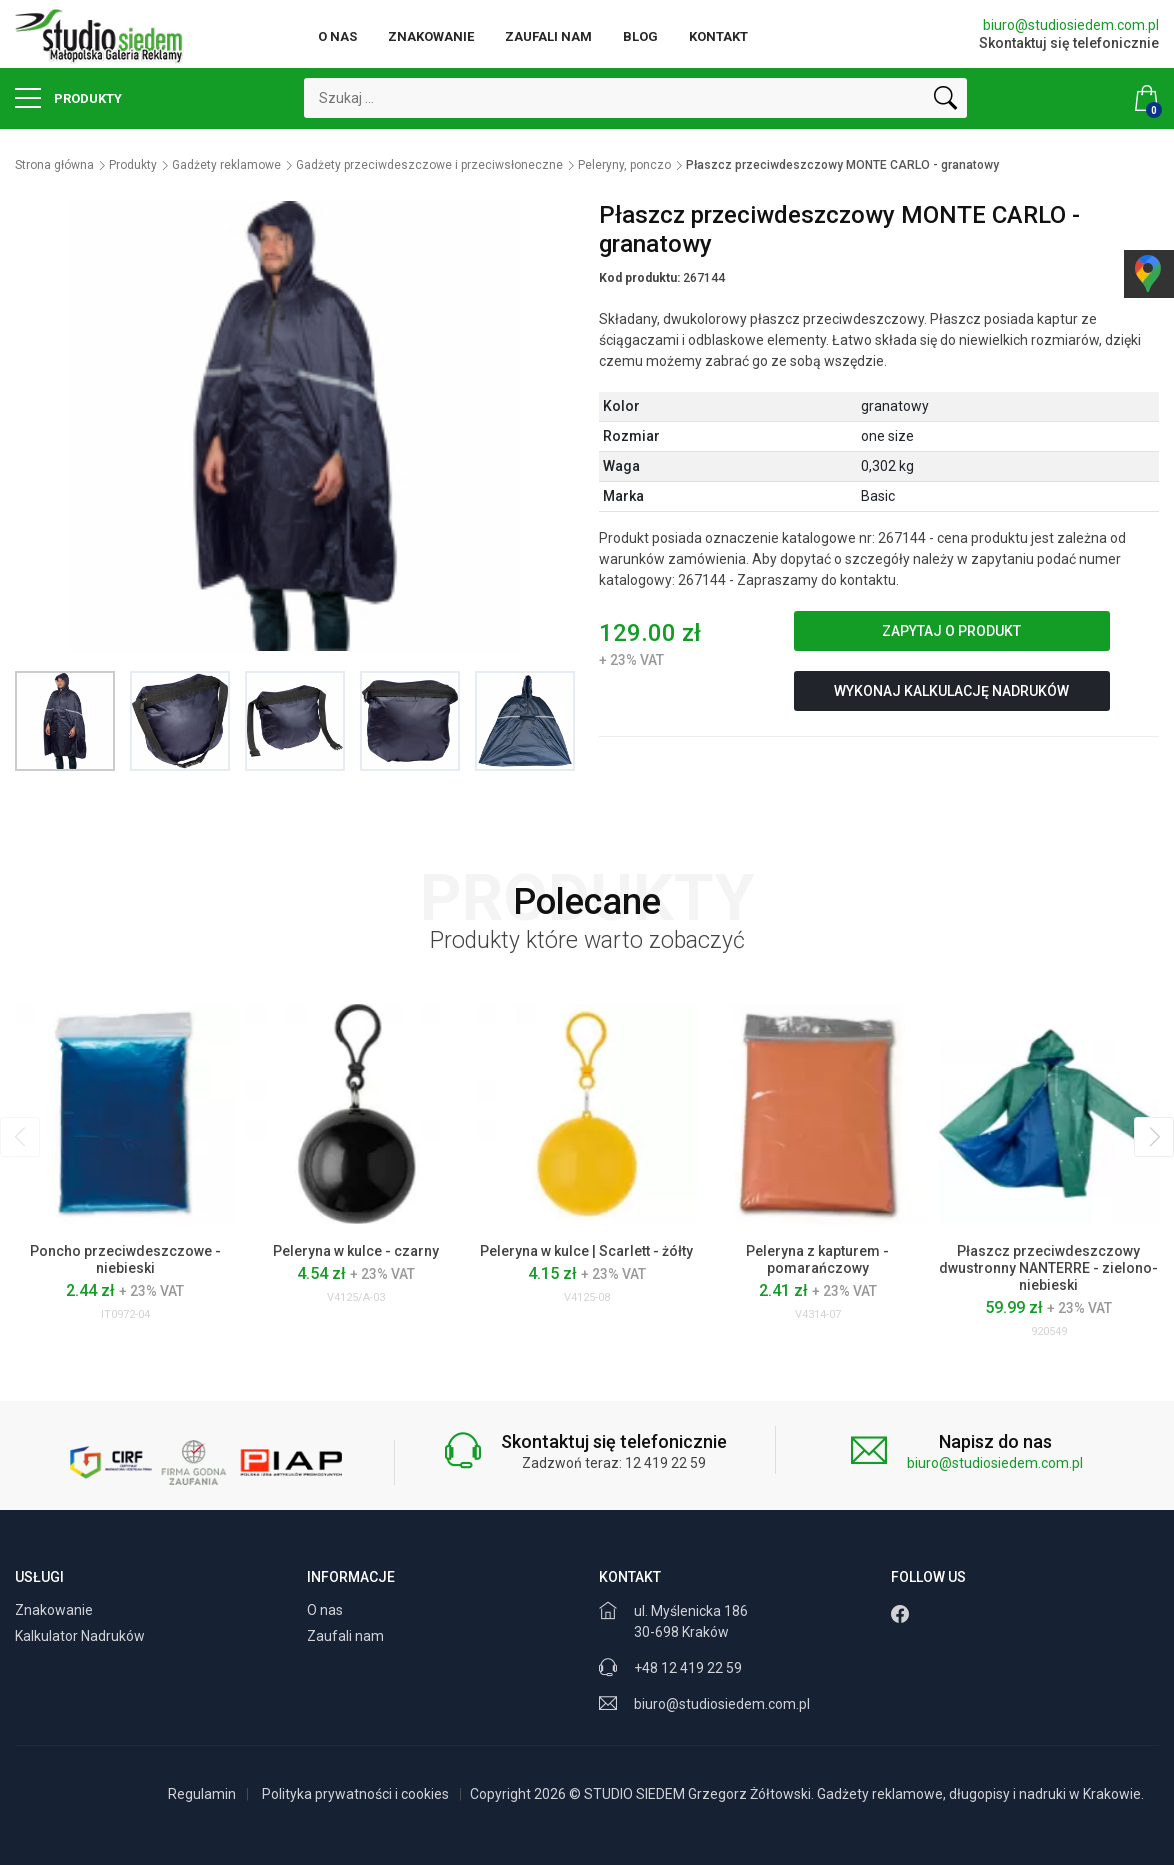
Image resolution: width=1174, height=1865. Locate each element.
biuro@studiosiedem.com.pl (1071, 25)
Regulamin (202, 1794)
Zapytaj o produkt (951, 631)
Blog (640, 36)
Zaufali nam (548, 36)
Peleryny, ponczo (624, 165)
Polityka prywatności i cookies (355, 1794)
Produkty (68, 98)
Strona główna (54, 165)
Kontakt (718, 36)
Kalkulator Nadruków (81, 1636)
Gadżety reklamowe (226, 165)
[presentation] (20, 1137)
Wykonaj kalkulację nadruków (951, 691)
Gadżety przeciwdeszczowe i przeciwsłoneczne (429, 165)
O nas (337, 36)
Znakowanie (431, 36)
